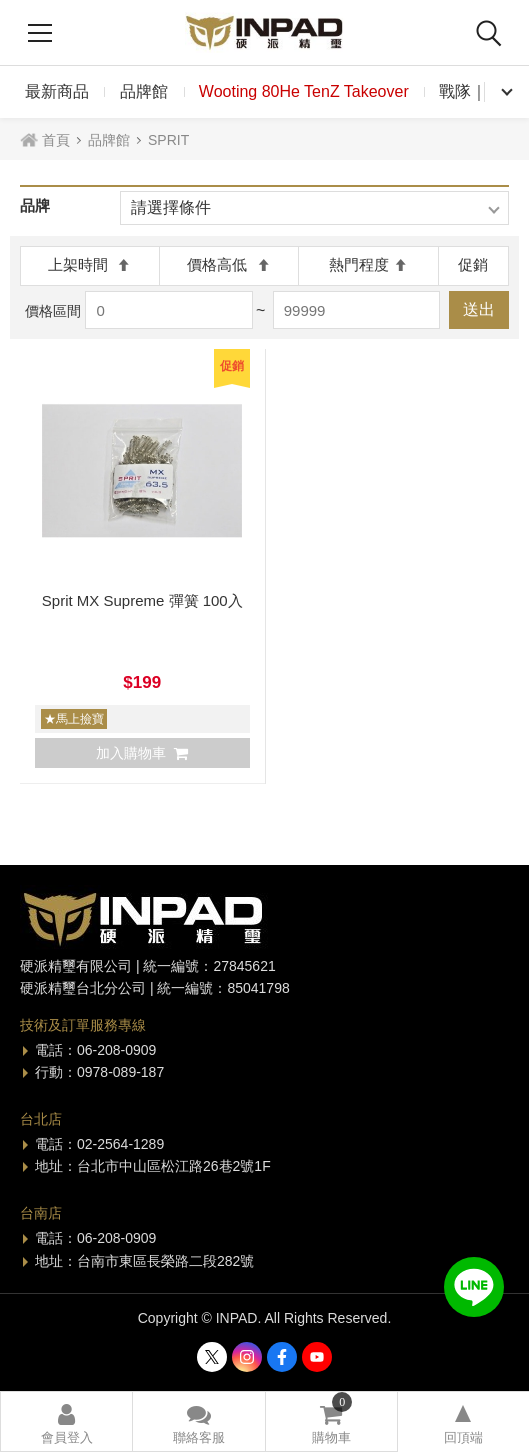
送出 (479, 309)
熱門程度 (368, 264)
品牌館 (144, 91)
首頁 (56, 140)
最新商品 (57, 91)
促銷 (473, 264)
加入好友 (474, 1287)
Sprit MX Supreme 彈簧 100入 (142, 600)
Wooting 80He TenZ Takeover (304, 91)
